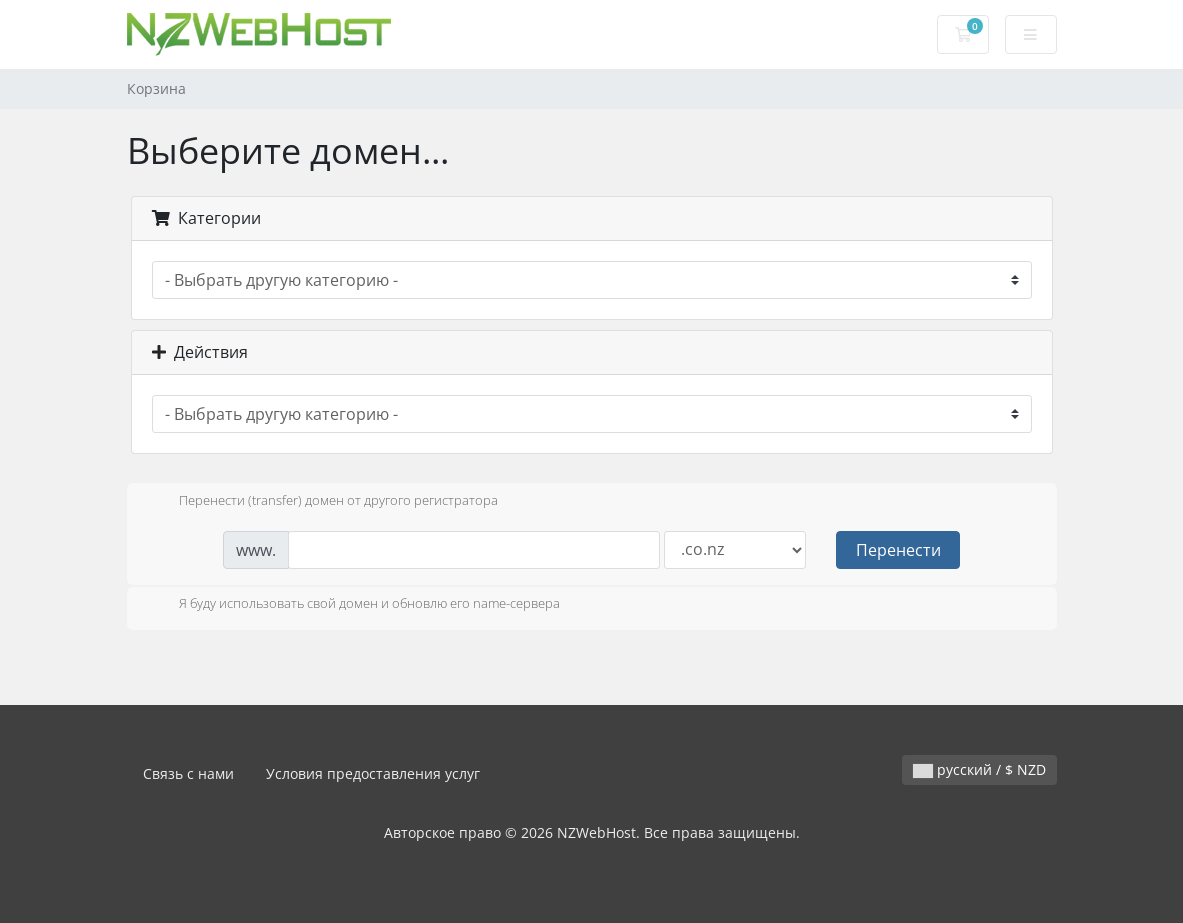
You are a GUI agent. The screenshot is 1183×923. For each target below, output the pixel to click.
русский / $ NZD (979, 769)
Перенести (898, 550)
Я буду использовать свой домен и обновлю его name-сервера (353, 605)
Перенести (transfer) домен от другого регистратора (322, 502)
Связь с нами (188, 773)
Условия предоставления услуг (373, 773)
